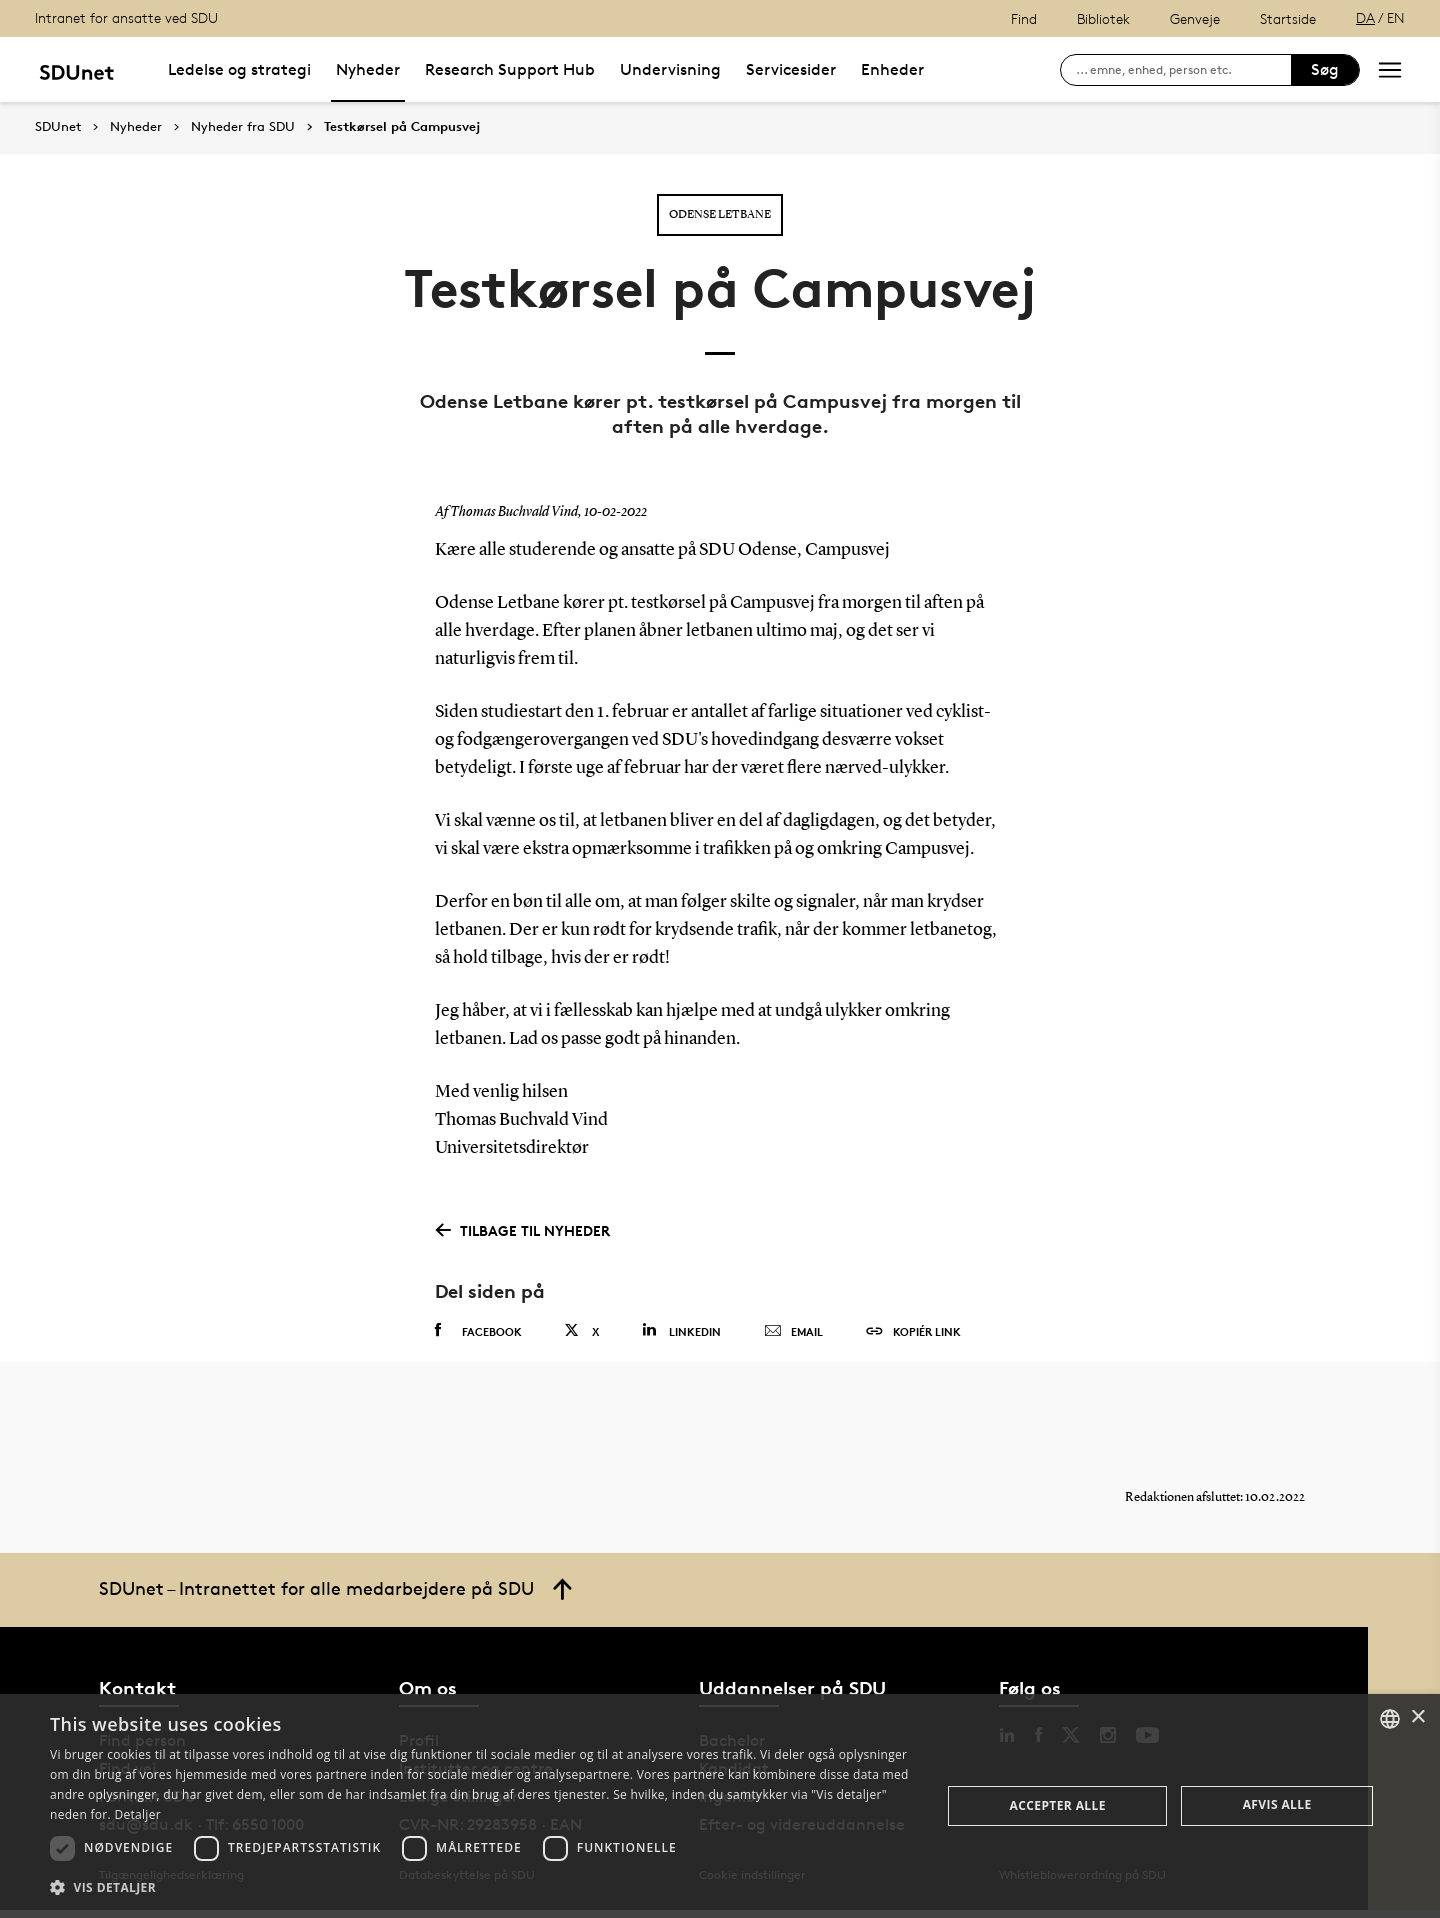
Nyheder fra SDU (243, 127)
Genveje (1195, 18)
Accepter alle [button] (1058, 1805)
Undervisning (670, 69)
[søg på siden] (1183, 70)
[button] (482, 1888)
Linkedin (681, 1330)
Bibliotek (1103, 18)
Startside (1288, 18)
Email (793, 1332)
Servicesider (791, 69)
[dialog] (720, 1806)
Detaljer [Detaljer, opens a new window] (137, 1814)
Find (1024, 18)
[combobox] (1390, 1719)
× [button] (1417, 1717)
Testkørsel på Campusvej (402, 127)
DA (1365, 17)
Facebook (478, 1331)
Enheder (892, 69)
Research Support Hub (510, 69)
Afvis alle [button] (1277, 1804)
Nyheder (368, 69)
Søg (1325, 69)
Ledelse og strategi (239, 69)
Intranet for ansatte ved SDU (126, 17)
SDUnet (58, 126)
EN (1396, 17)
